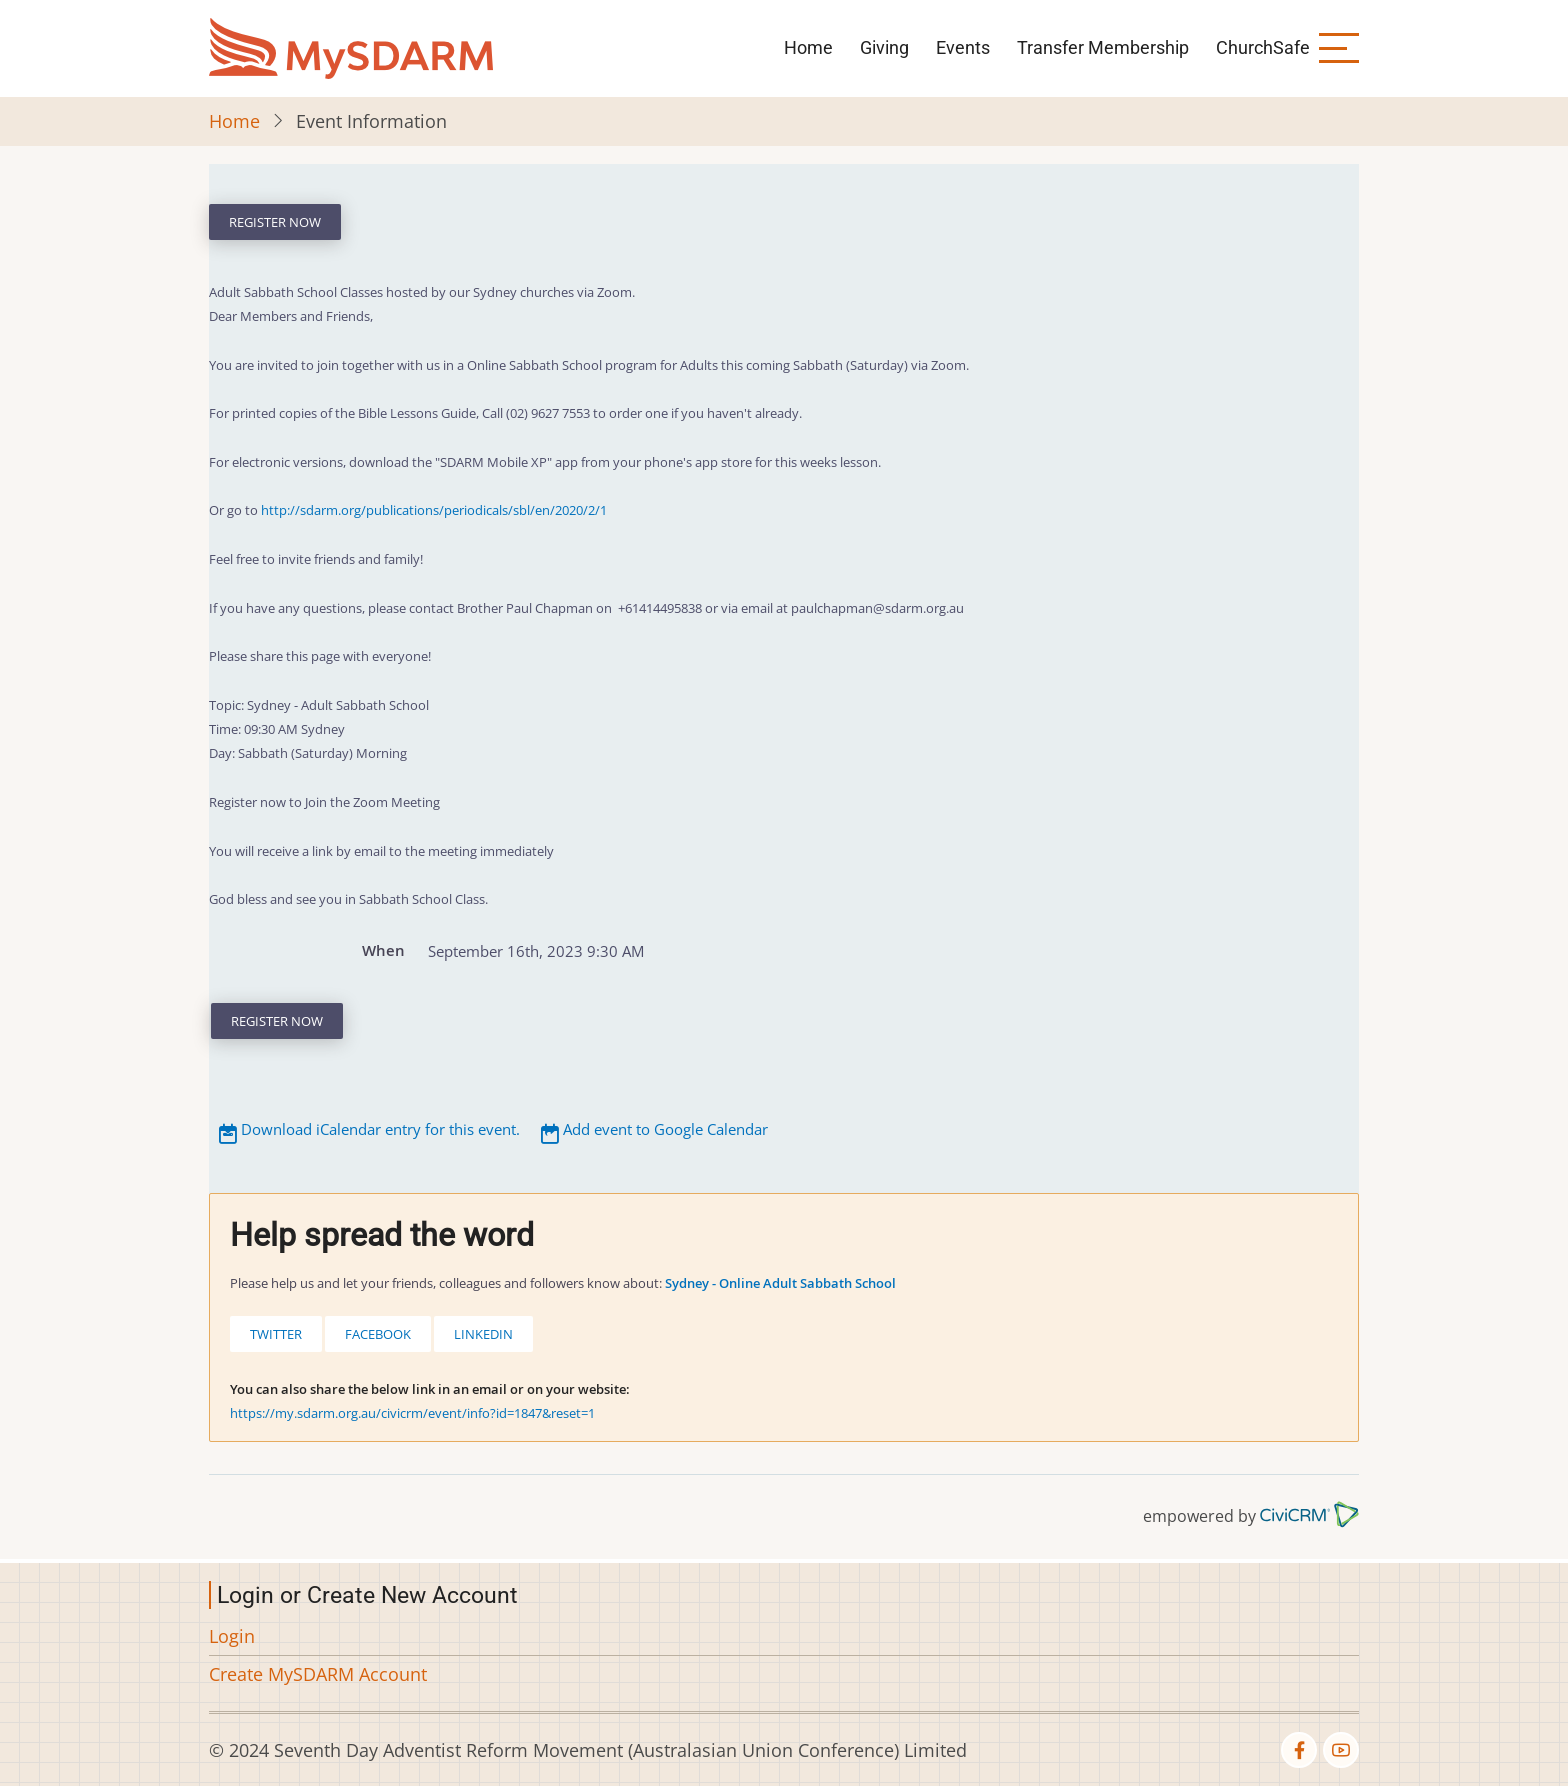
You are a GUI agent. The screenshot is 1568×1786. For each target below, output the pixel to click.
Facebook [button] (378, 1334)
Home (808, 47)
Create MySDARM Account (318, 1674)
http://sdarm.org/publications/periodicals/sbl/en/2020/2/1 (434, 510)
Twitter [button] (276, 1334)
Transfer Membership (1103, 47)
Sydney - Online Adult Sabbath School (780, 1283)
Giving (884, 47)
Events (963, 47)
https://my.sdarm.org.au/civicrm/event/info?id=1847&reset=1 (412, 1413)
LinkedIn (483, 1334)
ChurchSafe (1263, 47)
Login (232, 1636)
